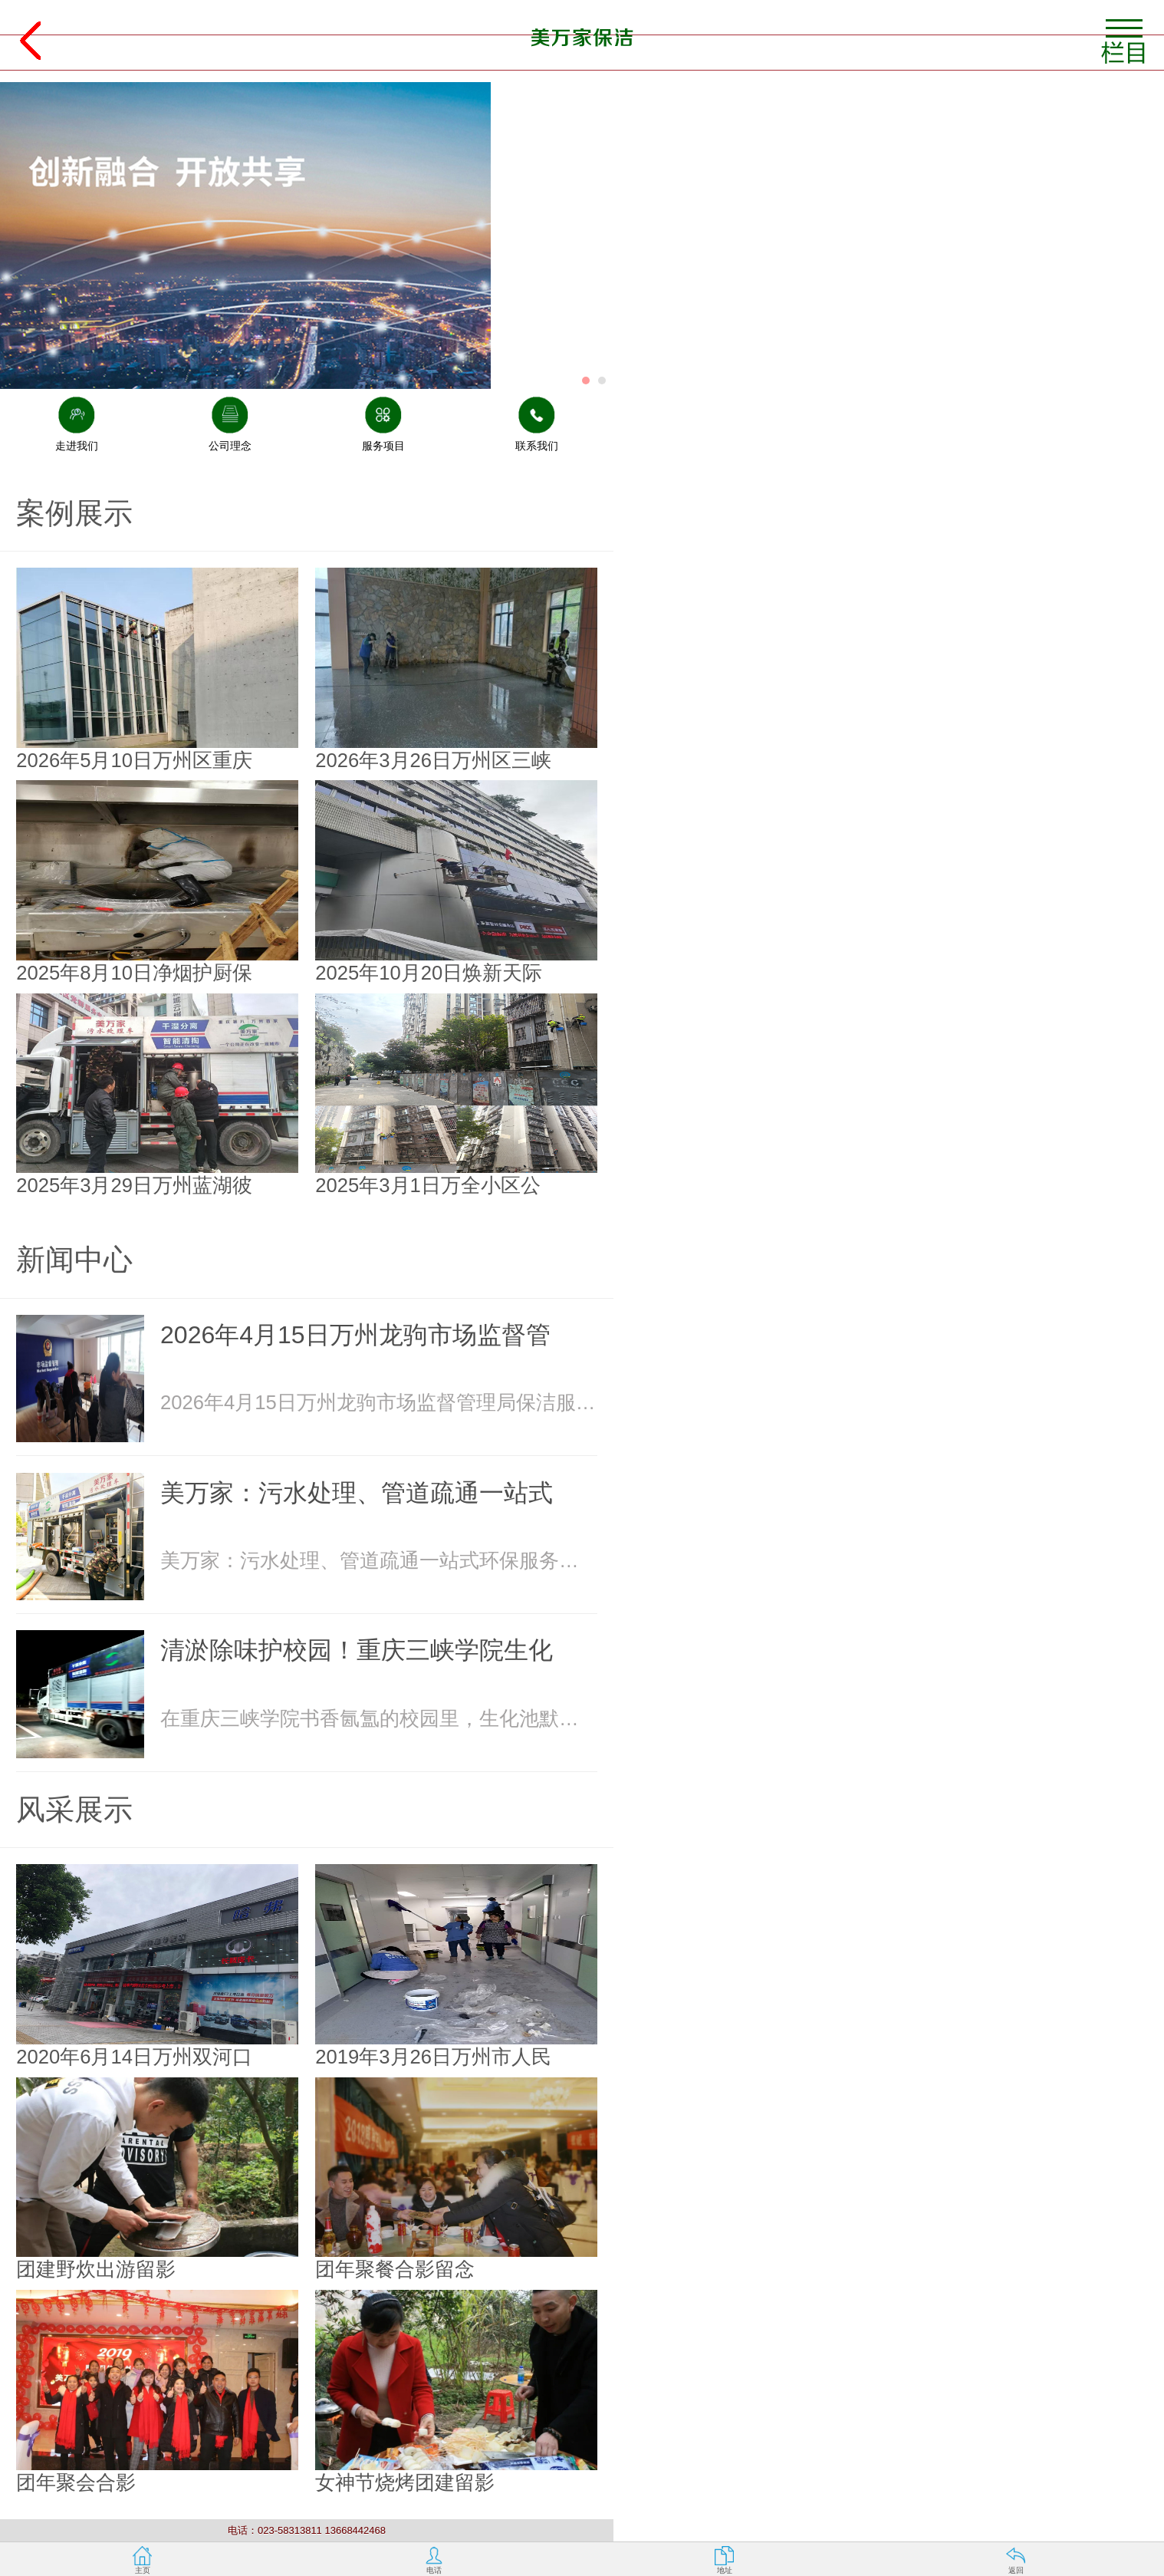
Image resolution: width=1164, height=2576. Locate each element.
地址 (724, 2570)
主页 (142, 2570)
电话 (434, 2570)
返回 (1016, 2570)
